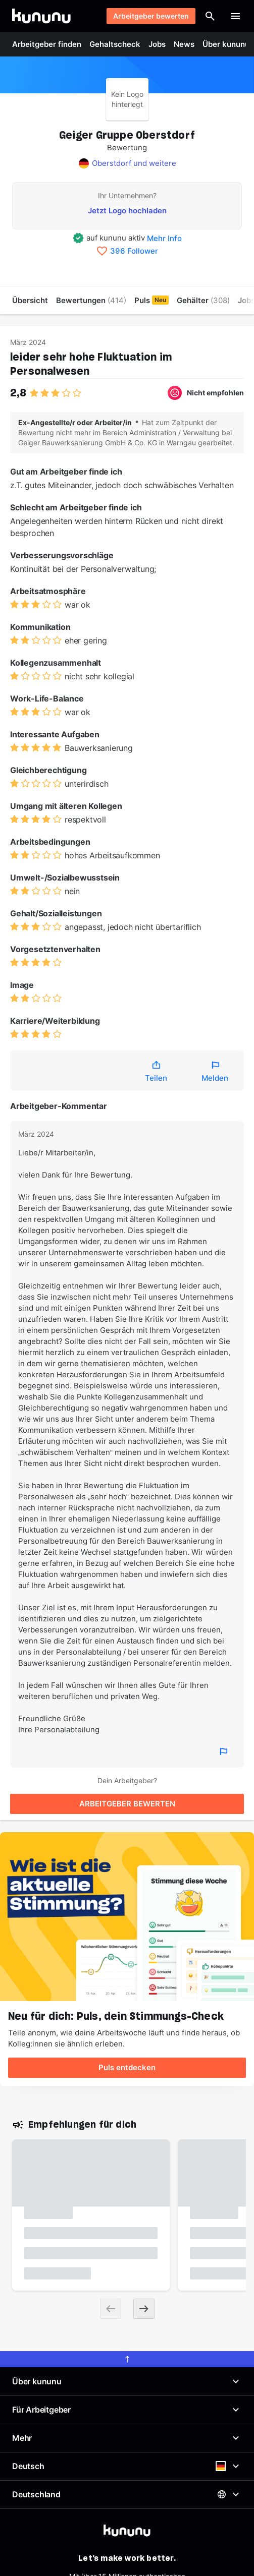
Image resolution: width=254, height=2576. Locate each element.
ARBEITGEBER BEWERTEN (127, 1803)
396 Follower (134, 251)
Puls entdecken (127, 2067)
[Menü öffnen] (235, 16)
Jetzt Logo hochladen (127, 210)
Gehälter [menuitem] (203, 300)
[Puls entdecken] (127, 1916)
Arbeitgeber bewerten (151, 16)
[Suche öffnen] (210, 16)
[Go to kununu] (41, 16)
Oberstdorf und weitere (134, 163)
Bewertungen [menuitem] (91, 300)
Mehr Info (164, 238)
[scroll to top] (127, 2359)
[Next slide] (144, 2309)
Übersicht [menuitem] (30, 300)
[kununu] (127, 2531)
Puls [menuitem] (151, 300)
